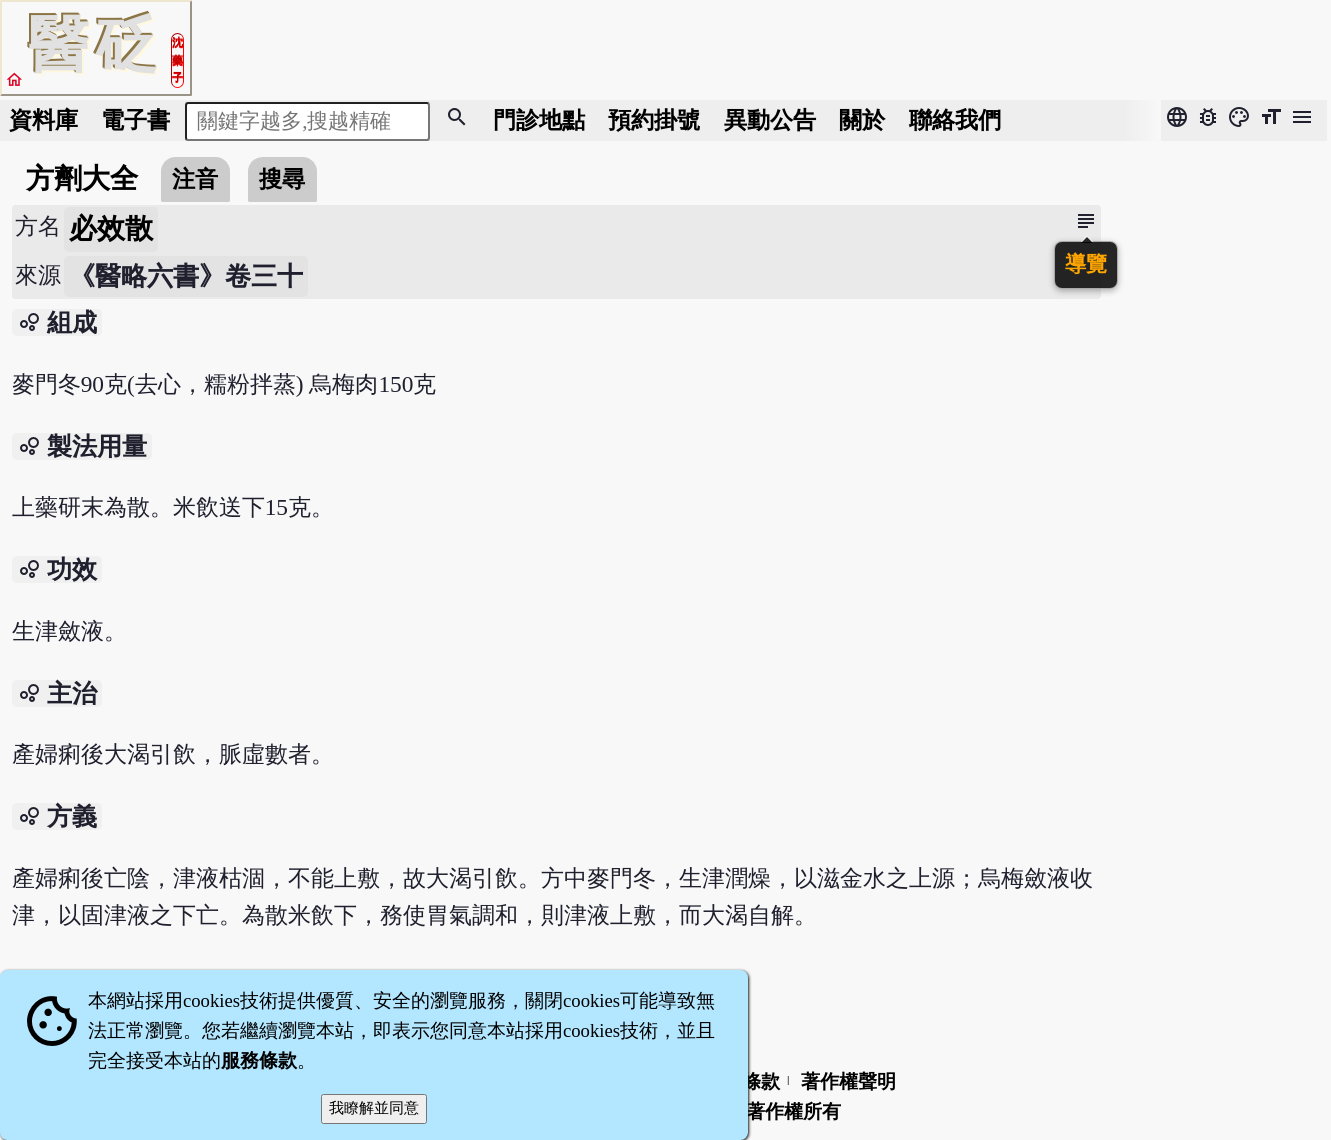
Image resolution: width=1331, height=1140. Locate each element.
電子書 (135, 120)
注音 (195, 179)
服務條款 (259, 1060)
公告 (770, 120)
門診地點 (539, 120)
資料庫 (43, 120)
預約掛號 (654, 120)
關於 (862, 120)
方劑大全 (82, 178)
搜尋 (282, 179)
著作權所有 (793, 1111)
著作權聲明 (848, 1081)
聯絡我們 (955, 120)
